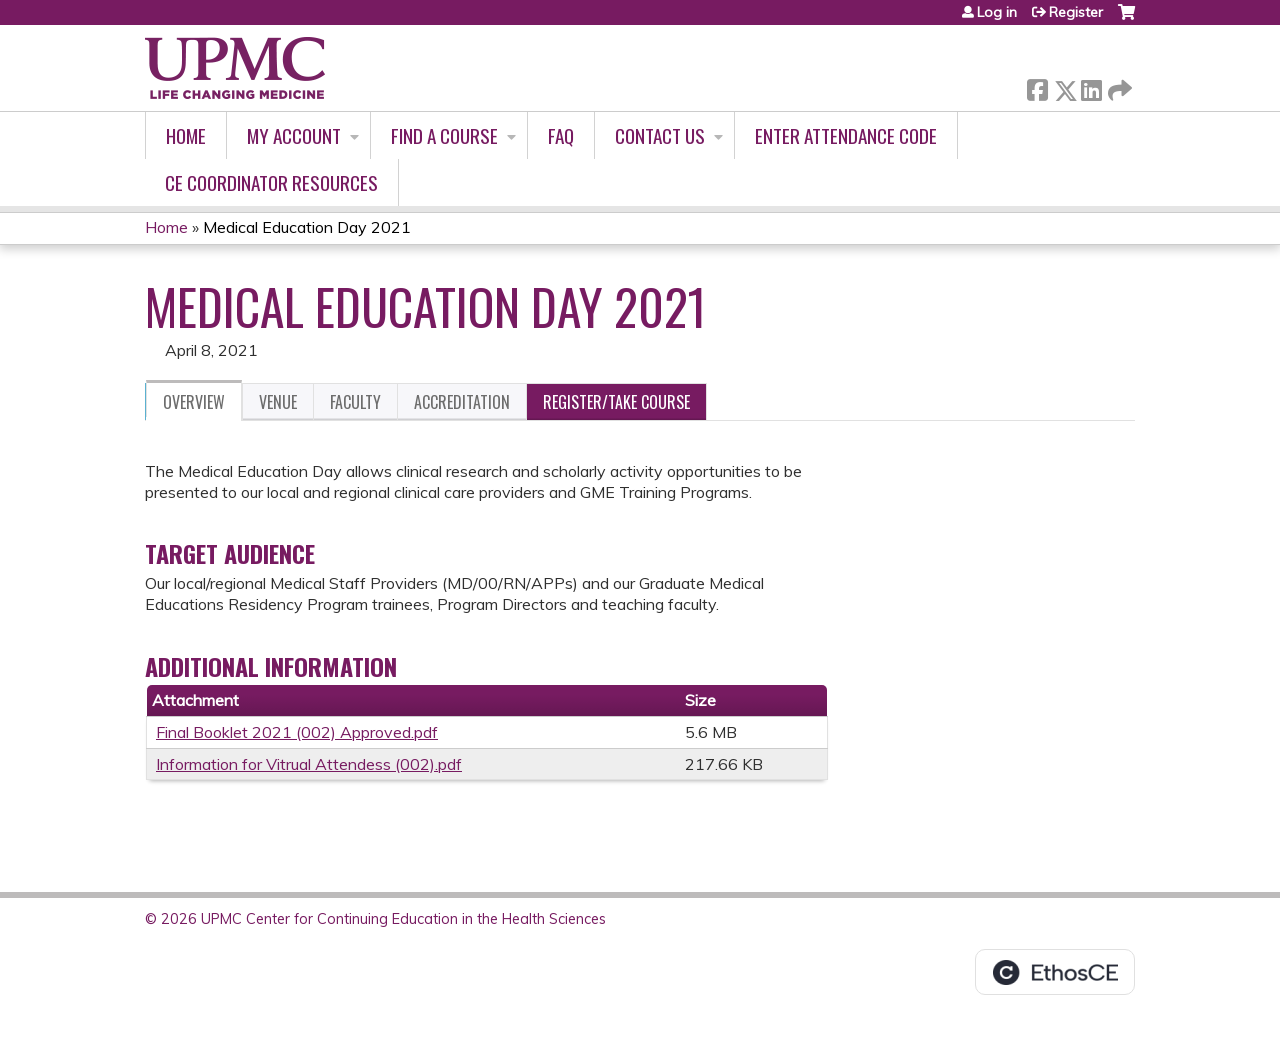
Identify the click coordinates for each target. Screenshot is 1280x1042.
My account (294, 135)
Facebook (1037, 86)
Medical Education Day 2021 (307, 227)
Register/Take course (616, 402)
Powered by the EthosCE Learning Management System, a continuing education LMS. (1055, 972)
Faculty (355, 402)
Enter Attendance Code (846, 135)
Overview (194, 402)
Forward (1118, 86)
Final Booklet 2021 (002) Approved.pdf (297, 732)
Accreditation (462, 402)
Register (1076, 12)
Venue (278, 402)
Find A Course (444, 135)
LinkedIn (1091, 86)
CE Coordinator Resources (271, 182)
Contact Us (660, 135)
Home (186, 135)
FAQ (561, 135)
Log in (997, 12)
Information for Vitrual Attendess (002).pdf (309, 764)
